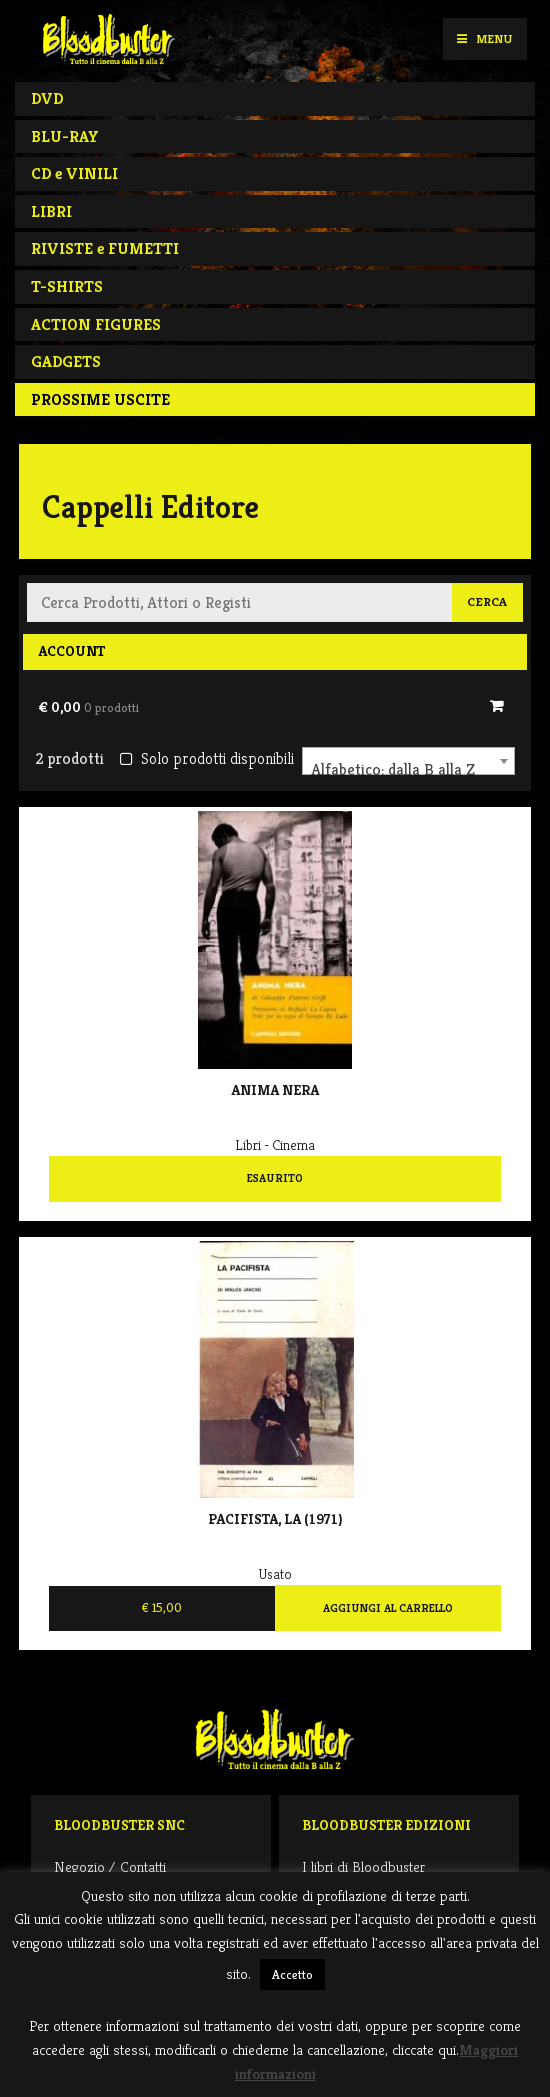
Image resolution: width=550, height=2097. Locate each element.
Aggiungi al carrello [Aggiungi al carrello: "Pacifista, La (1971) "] (388, 1608)
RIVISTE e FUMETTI (105, 248)
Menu (484, 38)
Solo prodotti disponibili (206, 758)
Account (71, 651)
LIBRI (51, 211)
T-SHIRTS (67, 286)
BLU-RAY (65, 136)
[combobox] (408, 761)
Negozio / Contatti (110, 1866)
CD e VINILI (74, 173)
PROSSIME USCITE (100, 399)
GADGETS (66, 361)
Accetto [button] (292, 1974)
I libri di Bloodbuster (363, 1866)
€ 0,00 (88, 707)
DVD (47, 98)
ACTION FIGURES (96, 324)
